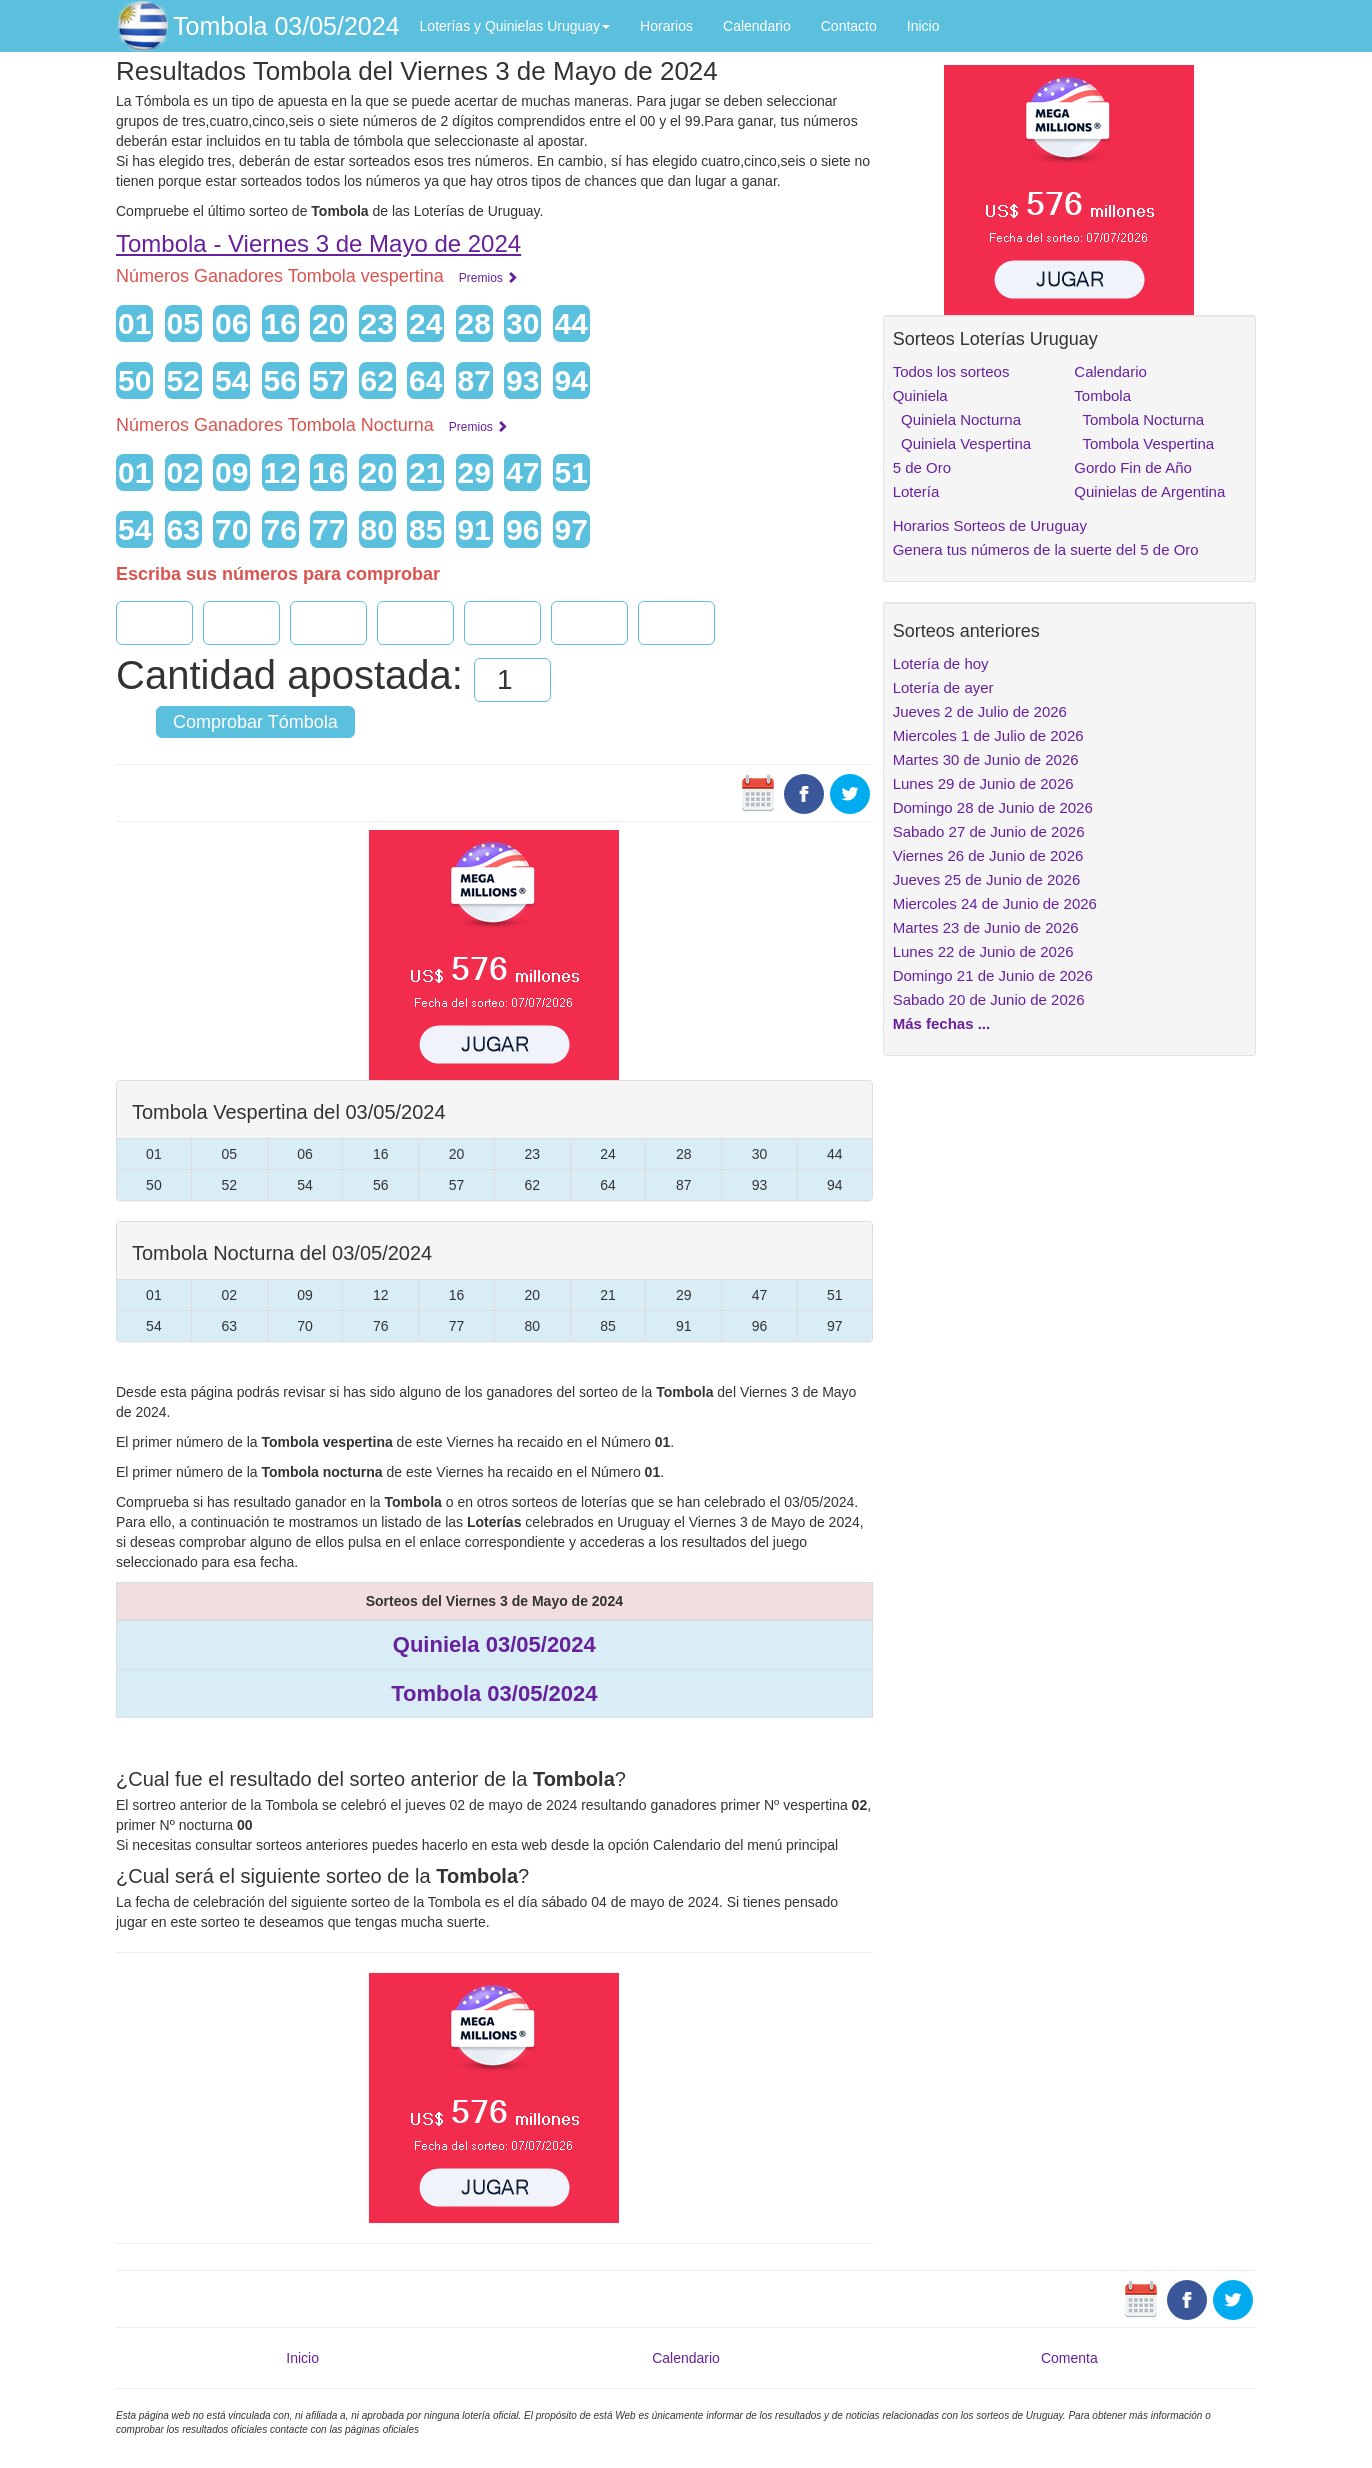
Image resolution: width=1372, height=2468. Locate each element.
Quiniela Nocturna (957, 419)
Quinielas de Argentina (1149, 491)
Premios (488, 278)
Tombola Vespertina (1144, 443)
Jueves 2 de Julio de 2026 (980, 711)
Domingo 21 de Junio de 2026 (993, 975)
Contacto (849, 26)
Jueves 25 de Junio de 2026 (987, 879)
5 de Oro (922, 467)
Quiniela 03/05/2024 (494, 1644)
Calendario (757, 26)
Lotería (916, 491)
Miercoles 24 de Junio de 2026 (995, 903)
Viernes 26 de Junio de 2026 (988, 855)
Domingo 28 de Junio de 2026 (993, 807)
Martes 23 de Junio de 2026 (986, 927)
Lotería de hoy (941, 663)
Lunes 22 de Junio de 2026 (983, 951)
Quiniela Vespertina (962, 443)
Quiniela (920, 395)
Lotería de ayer (943, 687)
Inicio (923, 26)
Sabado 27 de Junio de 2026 (989, 831)
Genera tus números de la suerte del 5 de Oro (1046, 549)
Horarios (666, 26)
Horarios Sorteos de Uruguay (990, 525)
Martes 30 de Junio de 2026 (986, 759)
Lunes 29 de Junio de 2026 (983, 783)
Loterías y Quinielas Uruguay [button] (515, 26)
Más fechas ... (942, 1023)
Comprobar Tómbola (255, 722)
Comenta (1069, 2358)
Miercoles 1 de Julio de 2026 (988, 735)
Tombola (1102, 395)
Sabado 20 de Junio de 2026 (989, 999)
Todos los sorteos (951, 371)
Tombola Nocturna (1139, 419)
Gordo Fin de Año (1133, 467)
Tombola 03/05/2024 (286, 26)
